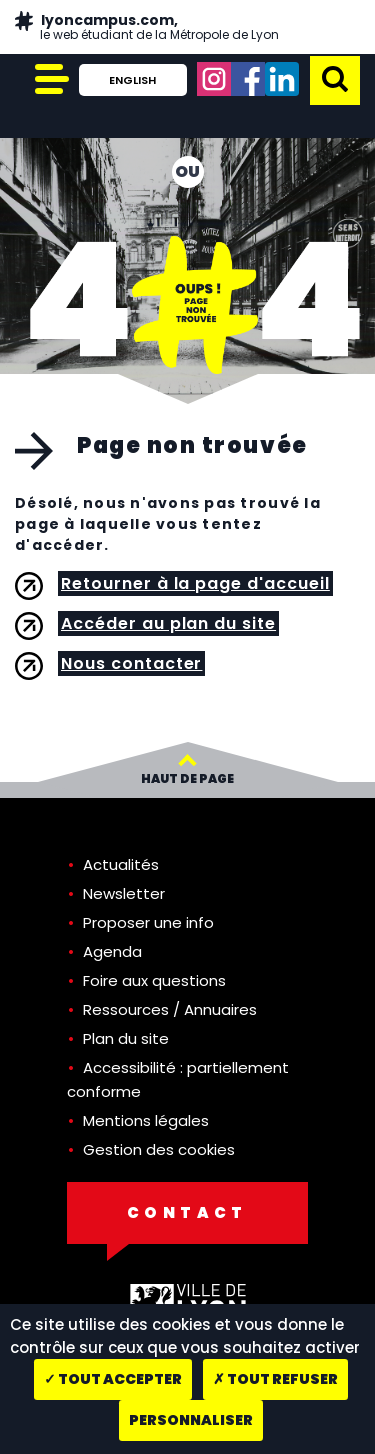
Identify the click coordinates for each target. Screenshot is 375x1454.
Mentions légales (146, 1120)
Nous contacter (131, 663)
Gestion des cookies (159, 1149)
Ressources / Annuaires (170, 1009)
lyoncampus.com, (158, 27)
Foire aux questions (154, 980)
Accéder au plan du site (168, 623)
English (132, 80)
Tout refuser (275, 1379)
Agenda (112, 951)
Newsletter (124, 893)
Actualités (121, 864)
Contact (187, 1212)
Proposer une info (148, 922)
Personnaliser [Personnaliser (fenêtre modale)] (191, 1420)
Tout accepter (113, 1379)
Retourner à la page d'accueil (195, 583)
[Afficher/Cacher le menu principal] (49, 80)
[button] (335, 77)
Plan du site (126, 1038)
